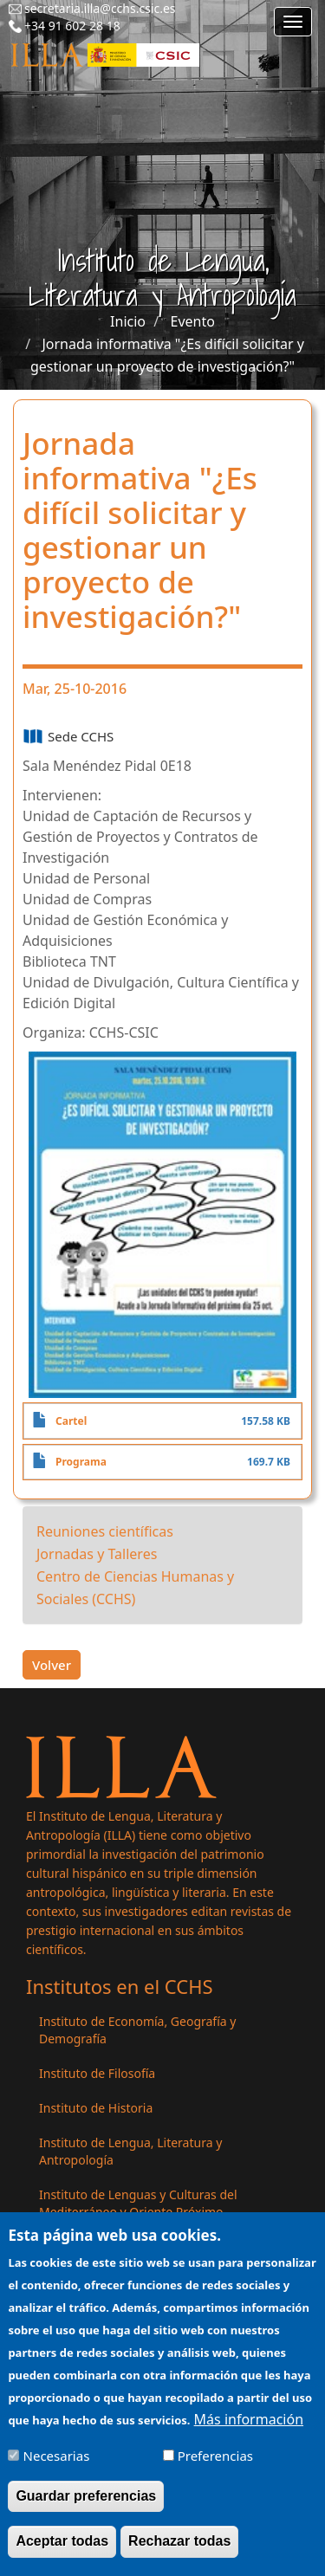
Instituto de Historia (96, 2108)
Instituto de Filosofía (97, 2073)
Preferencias (215, 2467)
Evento (193, 321)
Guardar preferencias (86, 2507)
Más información (248, 2430)
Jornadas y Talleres (96, 1553)
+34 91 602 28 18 (72, 25)
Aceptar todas (62, 2552)
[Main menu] (293, 21)
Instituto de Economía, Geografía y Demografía (137, 2030)
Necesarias (56, 2467)
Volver (51, 1664)
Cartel (71, 1421)
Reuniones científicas (104, 1531)
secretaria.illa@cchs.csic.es (100, 8)
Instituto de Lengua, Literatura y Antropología (130, 2151)
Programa (81, 1461)
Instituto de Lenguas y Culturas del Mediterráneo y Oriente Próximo (138, 2203)
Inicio (128, 321)
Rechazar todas (179, 2552)
